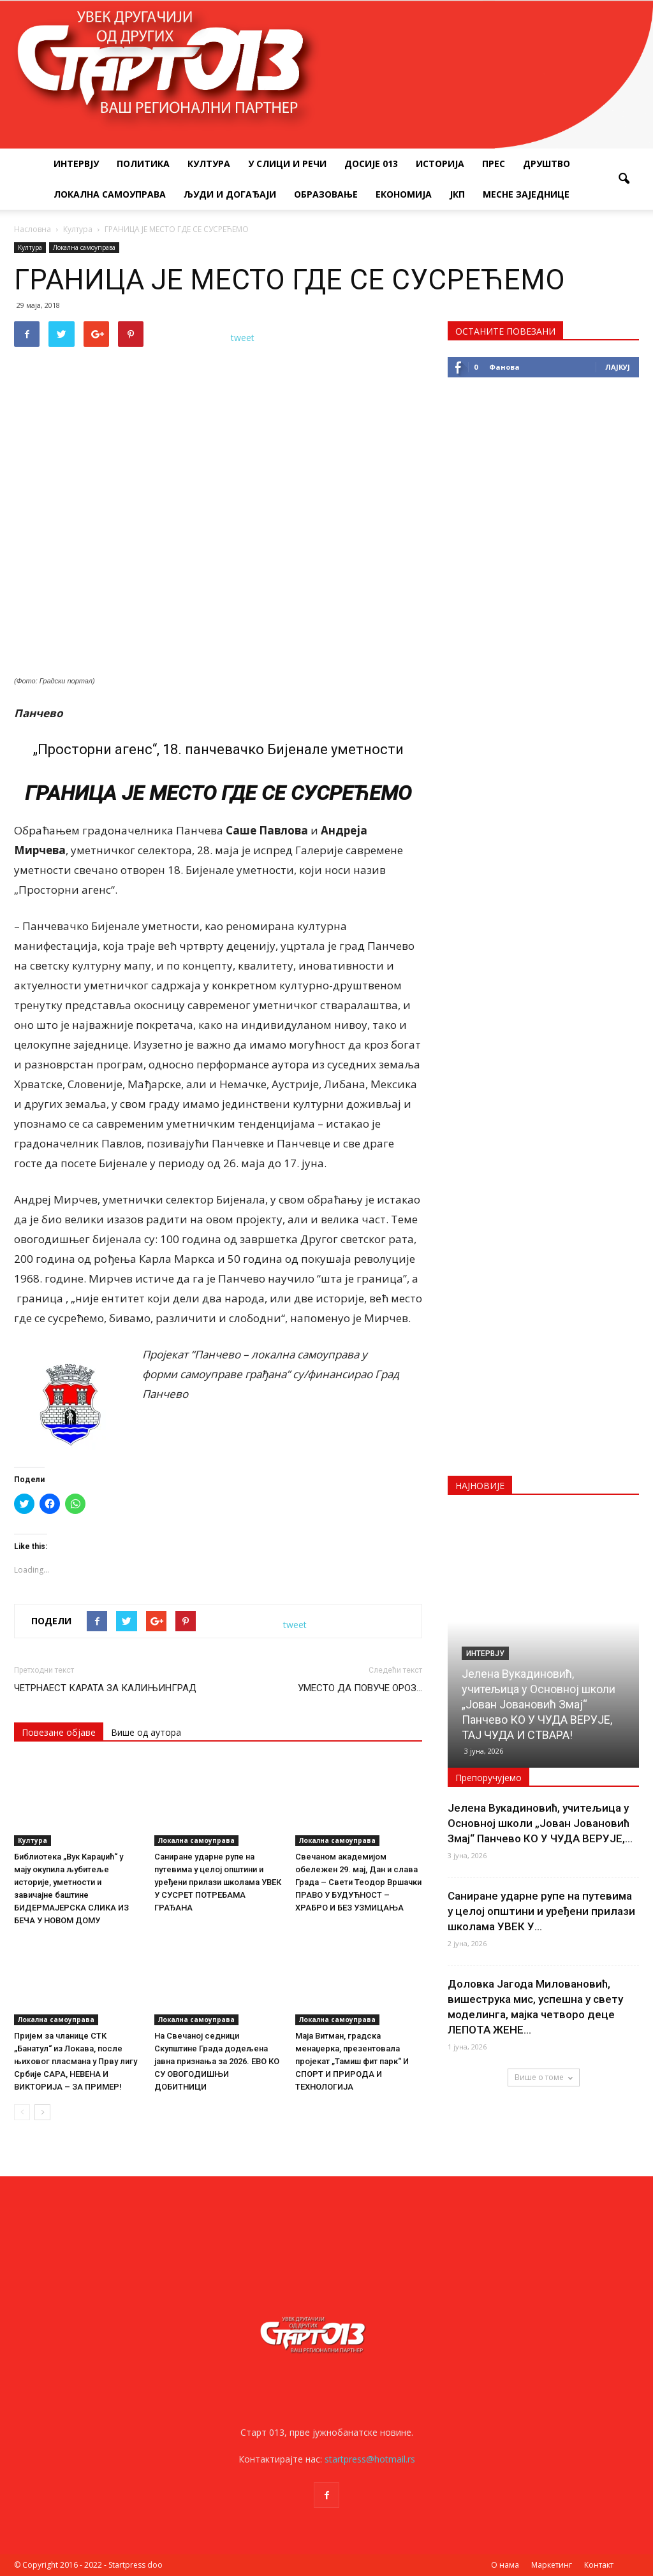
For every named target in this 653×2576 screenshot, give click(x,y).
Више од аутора (146, 1732)
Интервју (76, 163)
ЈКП (457, 194)
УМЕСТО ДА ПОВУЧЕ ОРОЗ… (360, 1688)
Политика (143, 163)
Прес (493, 163)
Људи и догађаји (230, 194)
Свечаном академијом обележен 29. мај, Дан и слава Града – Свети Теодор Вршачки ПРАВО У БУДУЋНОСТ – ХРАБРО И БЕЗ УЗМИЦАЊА (358, 1882)
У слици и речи (287, 163)
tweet (242, 337)
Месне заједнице (526, 194)
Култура (208, 163)
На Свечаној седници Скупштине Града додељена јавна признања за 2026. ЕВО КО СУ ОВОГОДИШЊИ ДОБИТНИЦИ (216, 2061)
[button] (623, 179)
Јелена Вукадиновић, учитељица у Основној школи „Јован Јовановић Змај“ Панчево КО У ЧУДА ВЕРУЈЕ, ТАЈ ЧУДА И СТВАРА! (538, 1704)
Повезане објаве (59, 1732)
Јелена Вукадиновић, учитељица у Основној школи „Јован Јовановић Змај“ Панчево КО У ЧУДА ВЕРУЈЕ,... (540, 1823)
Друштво (546, 163)
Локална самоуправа (110, 194)
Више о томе (544, 2077)
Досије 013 (371, 163)
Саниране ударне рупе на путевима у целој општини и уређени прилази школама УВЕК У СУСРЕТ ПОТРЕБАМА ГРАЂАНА (217, 1882)
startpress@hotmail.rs (370, 2459)
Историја (440, 163)
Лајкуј (617, 367)
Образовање (326, 194)
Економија (404, 194)
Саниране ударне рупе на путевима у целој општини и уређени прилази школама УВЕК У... (541, 1911)
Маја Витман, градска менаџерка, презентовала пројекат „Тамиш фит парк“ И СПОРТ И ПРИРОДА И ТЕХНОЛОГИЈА (352, 2061)
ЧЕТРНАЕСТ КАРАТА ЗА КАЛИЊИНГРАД (105, 1688)
